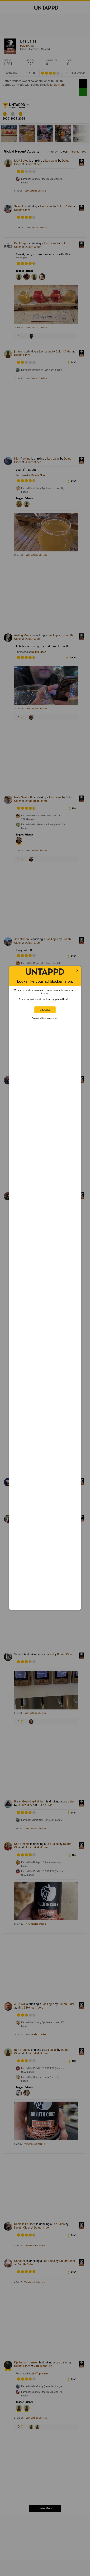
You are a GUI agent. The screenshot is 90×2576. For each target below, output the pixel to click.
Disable (45, 1009)
